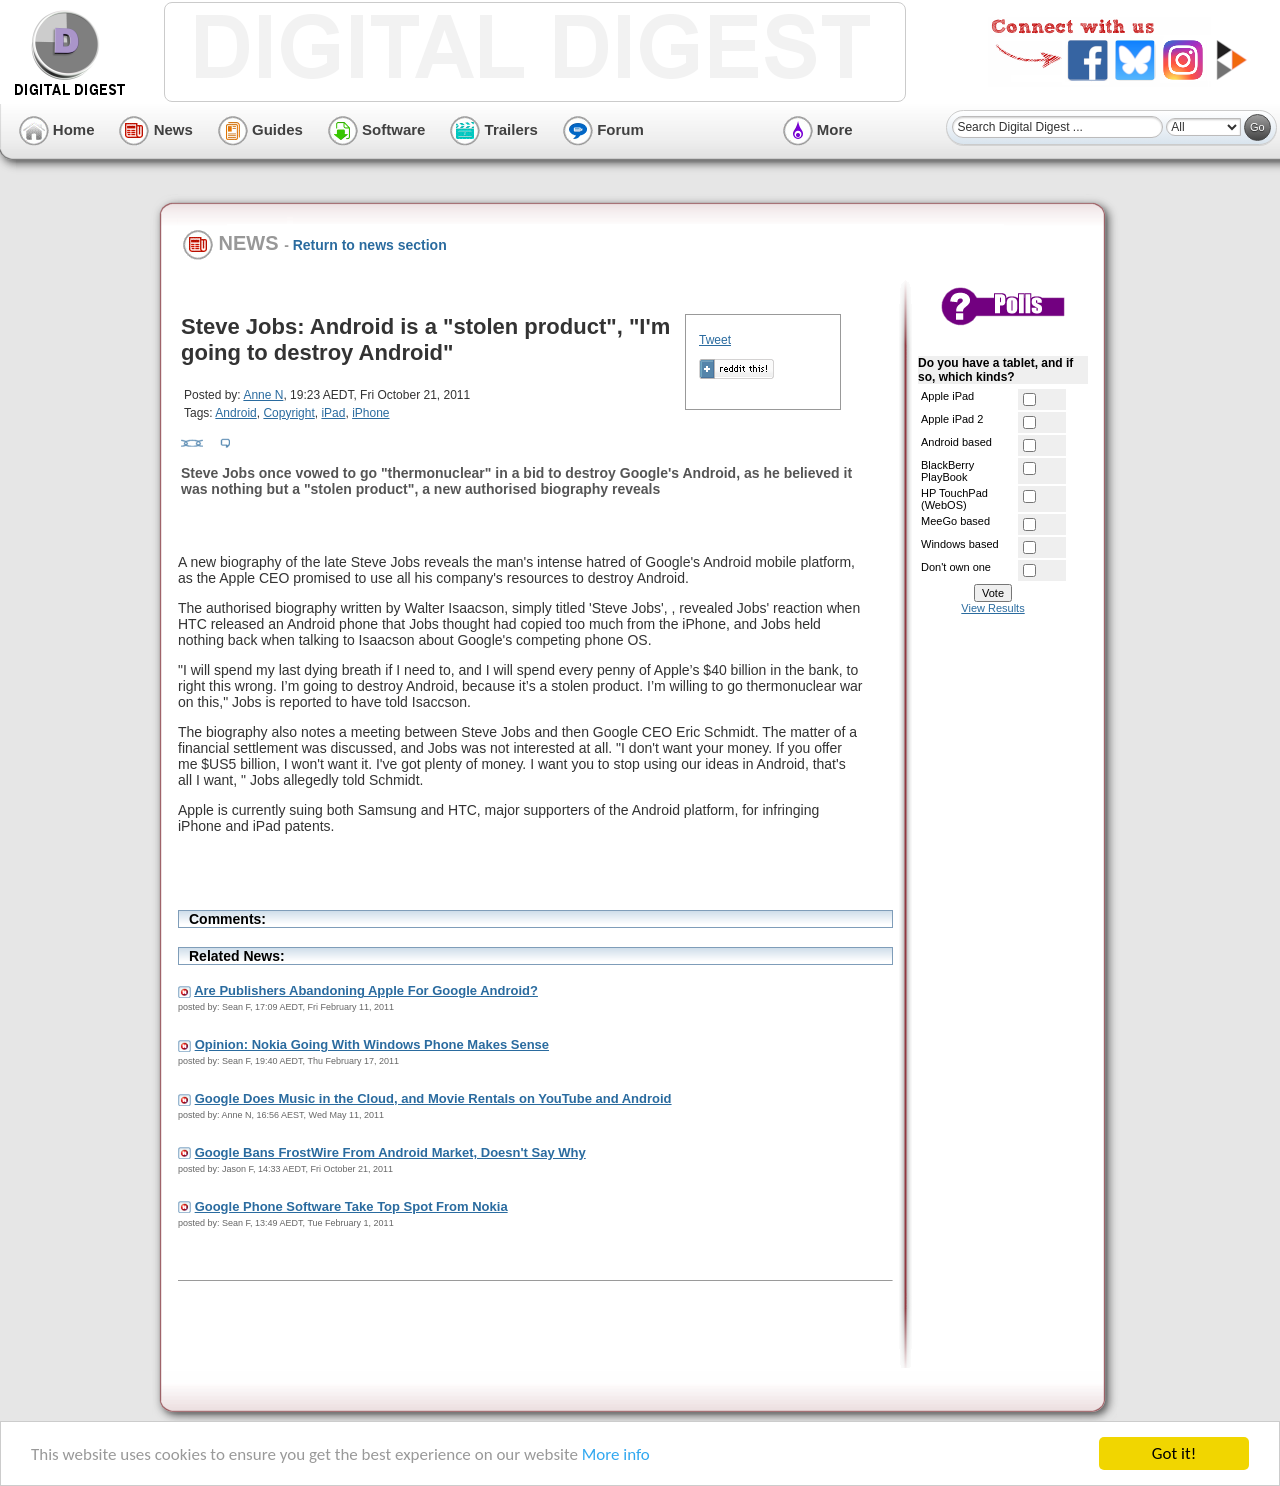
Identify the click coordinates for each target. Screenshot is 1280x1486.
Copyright (288, 413)
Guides (260, 129)
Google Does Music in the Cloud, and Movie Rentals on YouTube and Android (433, 1098)
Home (57, 129)
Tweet (715, 340)
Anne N (263, 395)
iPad (333, 413)
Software (377, 129)
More (818, 129)
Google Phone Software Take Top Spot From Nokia (351, 1206)
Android (235, 413)
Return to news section (370, 245)
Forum (603, 129)
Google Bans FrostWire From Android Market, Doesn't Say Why (390, 1152)
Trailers (494, 129)
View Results (992, 608)
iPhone (370, 413)
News (155, 129)
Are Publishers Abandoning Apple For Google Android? (366, 990)
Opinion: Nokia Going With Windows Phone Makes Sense (372, 1044)
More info (616, 1454)
